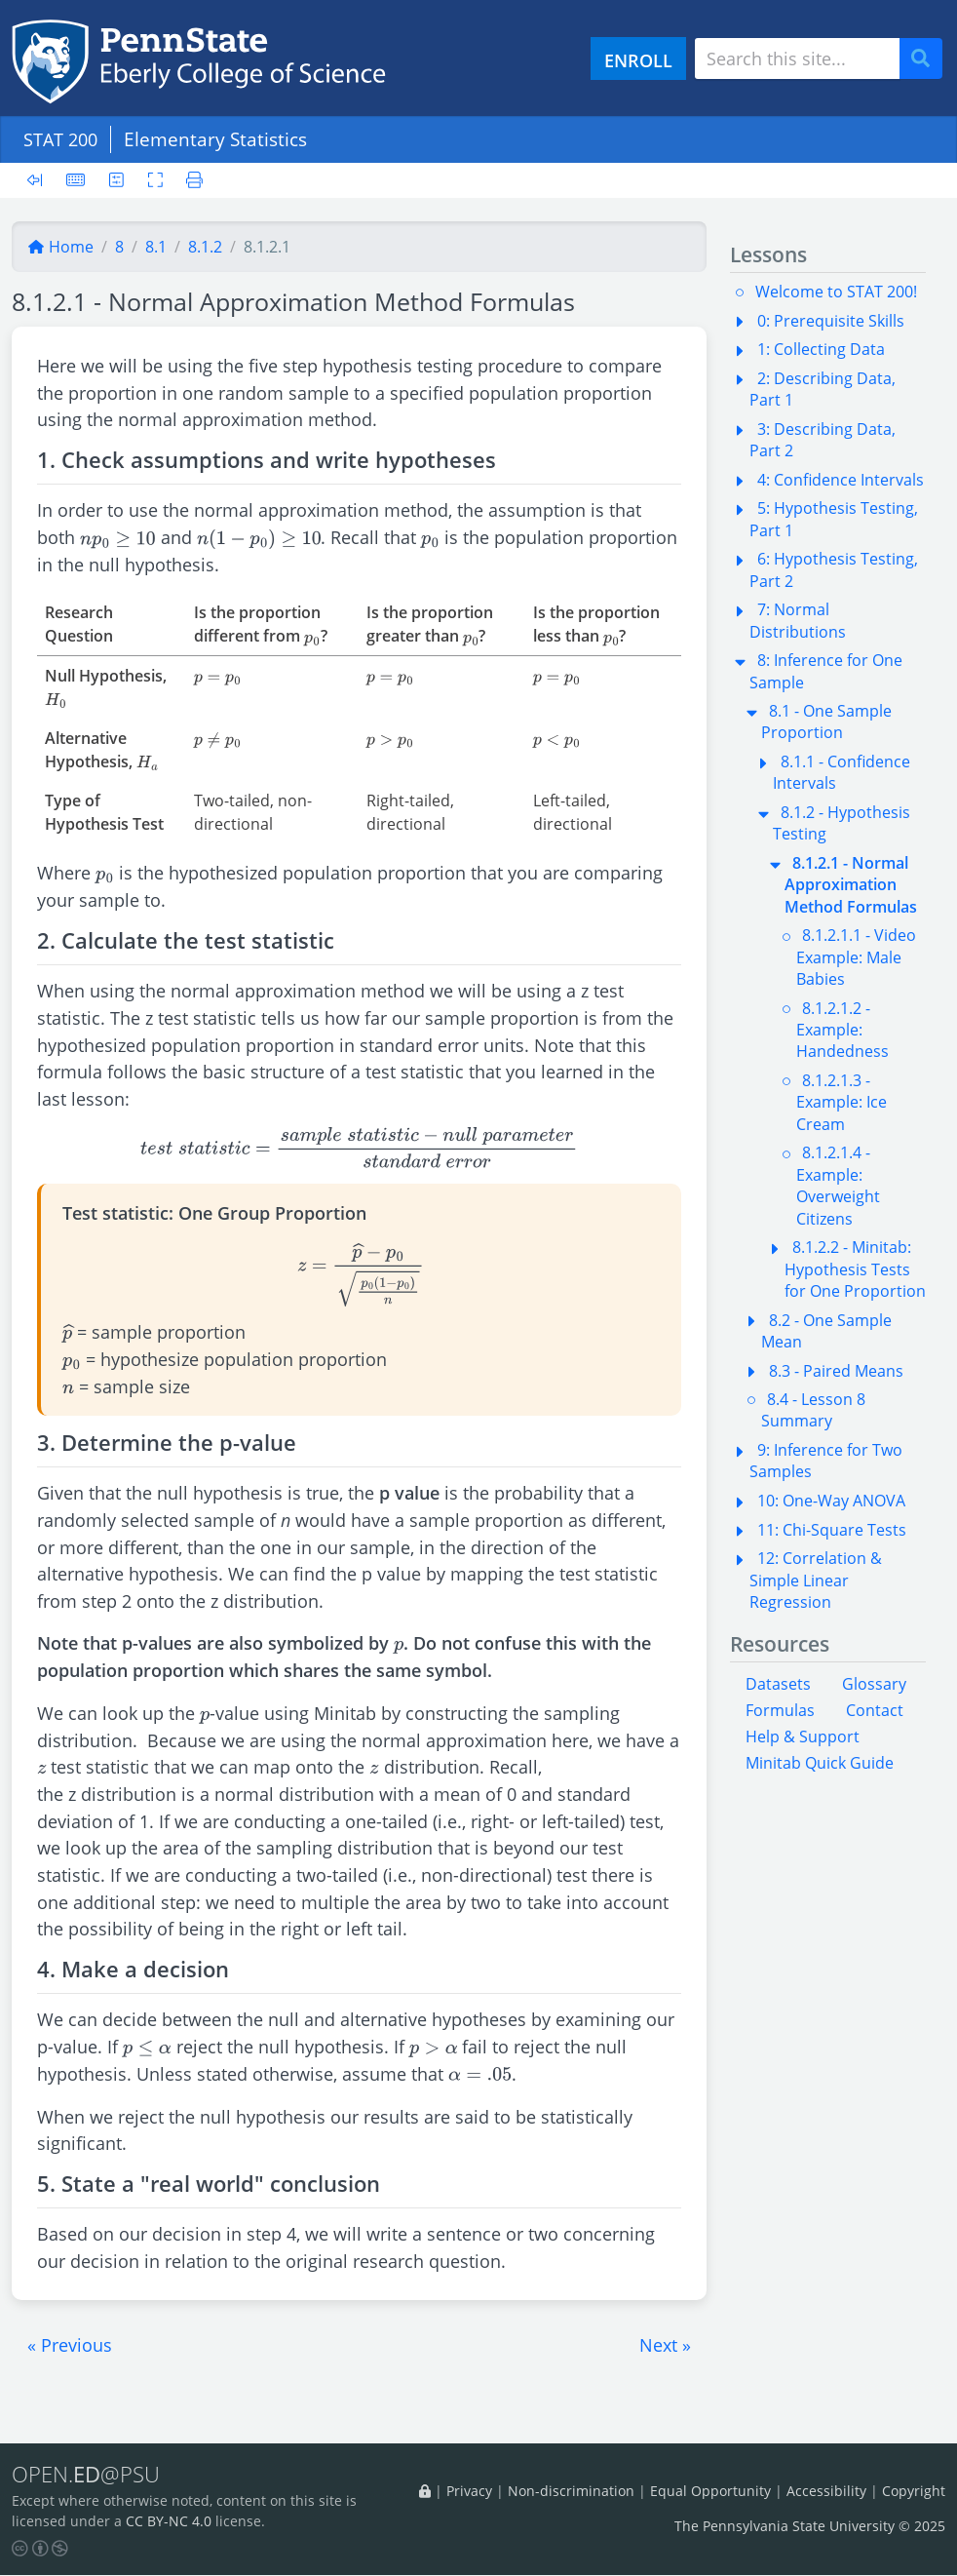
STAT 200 (63, 139)
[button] (70, 2344)
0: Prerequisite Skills (830, 321)
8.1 (156, 246)
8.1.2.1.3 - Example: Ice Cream (841, 1102)
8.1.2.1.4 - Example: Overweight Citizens (838, 1185)
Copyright (913, 2490)
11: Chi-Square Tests (831, 1530)
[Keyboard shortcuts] (75, 180)
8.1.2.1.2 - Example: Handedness (842, 1030)
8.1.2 (205, 246)
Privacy (469, 2490)
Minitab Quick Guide (820, 1763)
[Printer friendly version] (189, 180)
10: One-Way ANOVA (831, 1500)
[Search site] (797, 58)
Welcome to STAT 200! (836, 291)
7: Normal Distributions (797, 620)
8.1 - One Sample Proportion (826, 721)
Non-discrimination (571, 2490)
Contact (874, 1710)
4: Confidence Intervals (840, 479)
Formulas (780, 1710)
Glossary (874, 1684)
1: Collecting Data (821, 349)
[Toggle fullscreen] (155, 180)
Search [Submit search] (927, 59)
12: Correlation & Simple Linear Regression (815, 1580)
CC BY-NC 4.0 (168, 2522)
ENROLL (638, 60)
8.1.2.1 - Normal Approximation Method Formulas (851, 884)
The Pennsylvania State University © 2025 (809, 2526)
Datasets (778, 1684)
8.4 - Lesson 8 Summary (813, 1409)
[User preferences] (116, 180)
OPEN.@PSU (89, 2475)
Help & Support (803, 1736)
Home (60, 246)
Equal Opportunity (710, 2490)
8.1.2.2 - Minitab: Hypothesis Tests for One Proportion (855, 1269)
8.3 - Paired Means (836, 1371)
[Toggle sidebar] (40, 180)
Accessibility (826, 2490)
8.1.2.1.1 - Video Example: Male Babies (856, 957)
